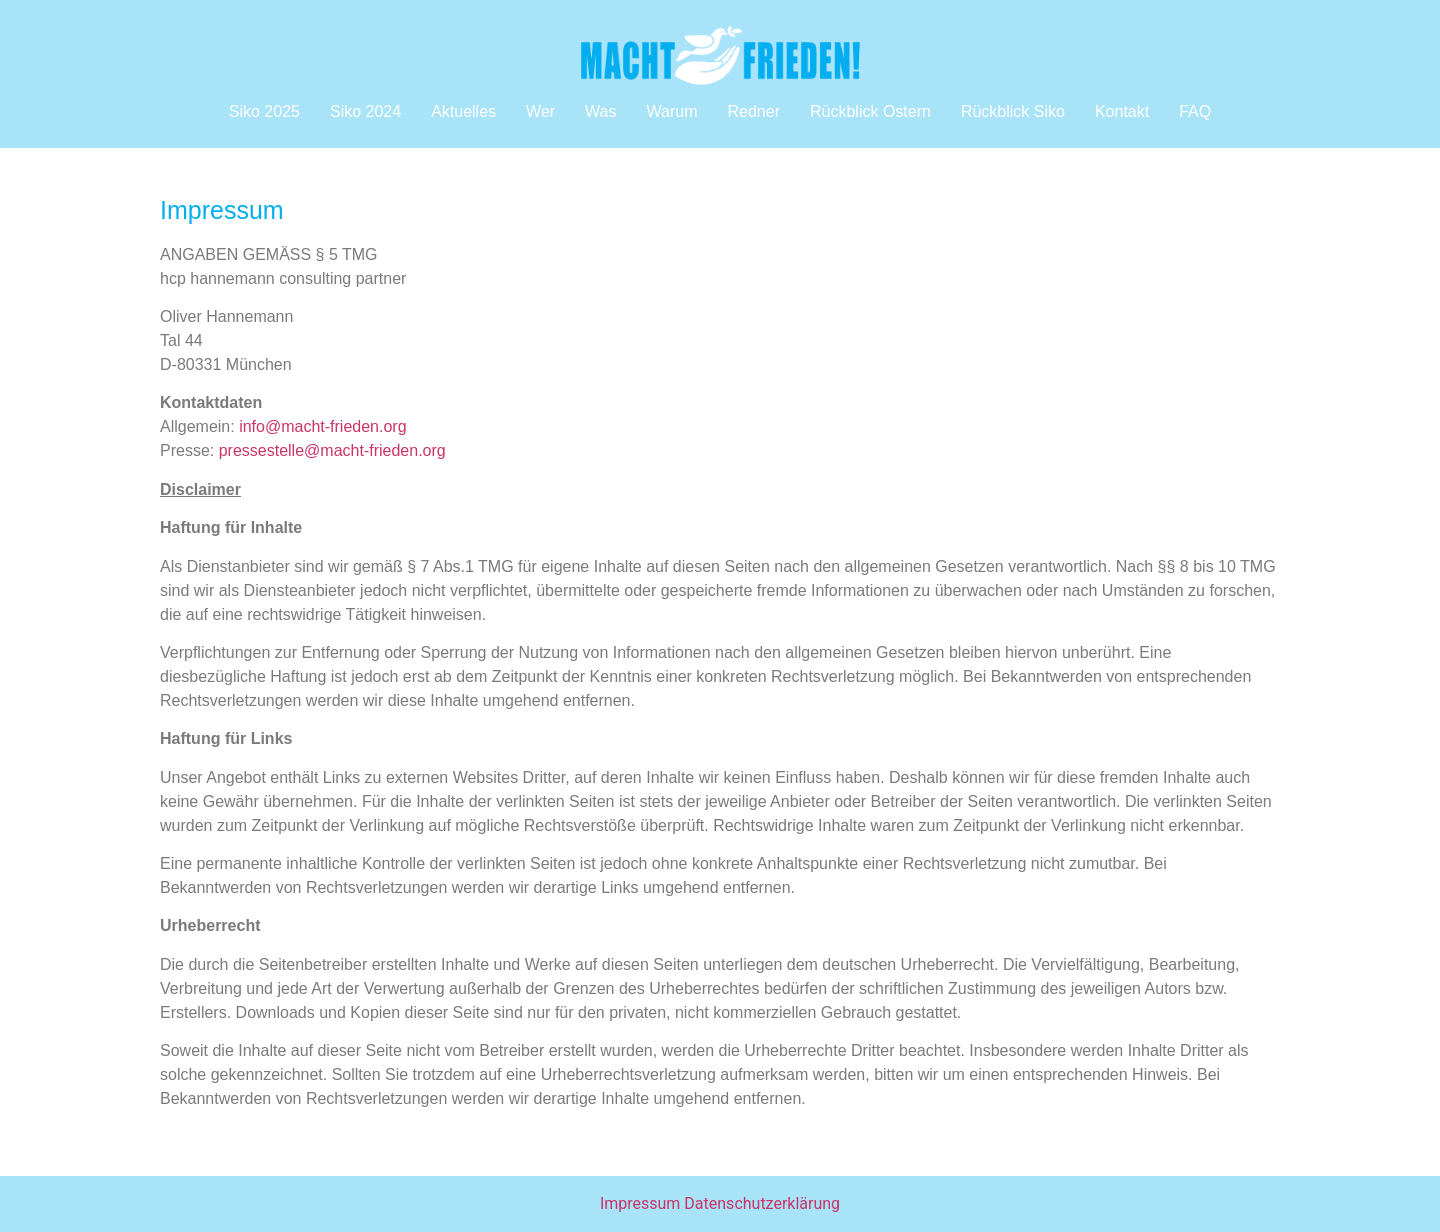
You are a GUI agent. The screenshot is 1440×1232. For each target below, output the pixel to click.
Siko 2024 (365, 111)
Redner (753, 111)
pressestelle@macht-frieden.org (332, 450)
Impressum (640, 1203)
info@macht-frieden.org (322, 426)
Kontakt (1122, 111)
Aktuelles (463, 111)
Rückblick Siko (1013, 111)
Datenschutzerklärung (762, 1203)
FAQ (1195, 111)
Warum (672, 111)
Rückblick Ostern (870, 111)
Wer (540, 111)
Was (600, 111)
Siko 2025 (264, 111)
